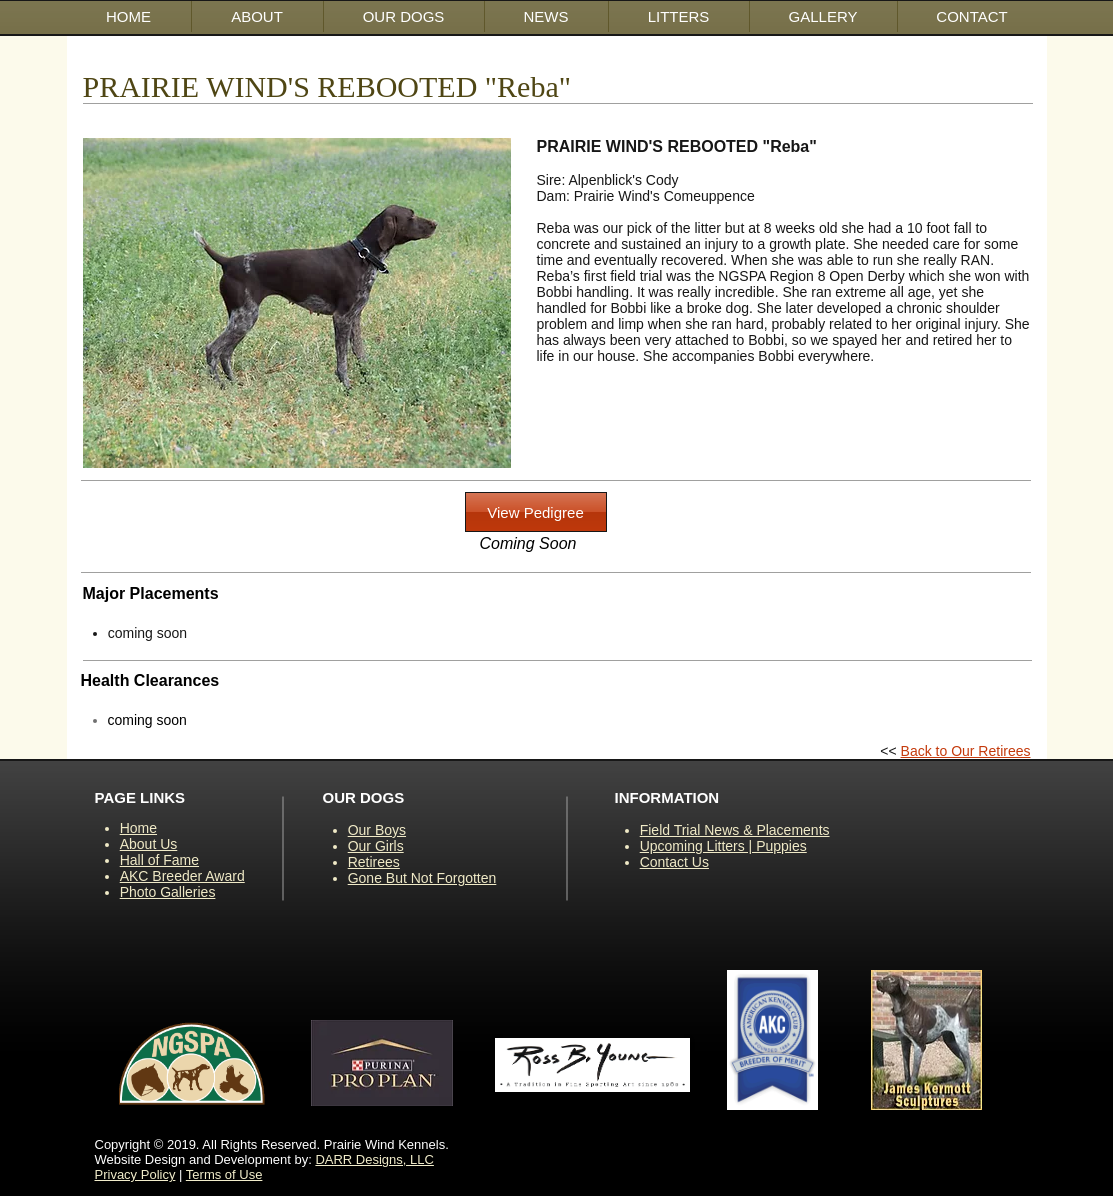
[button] (404, 16)
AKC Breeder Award (182, 876)
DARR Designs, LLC (374, 1159)
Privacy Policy (135, 1174)
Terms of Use (224, 1174)
